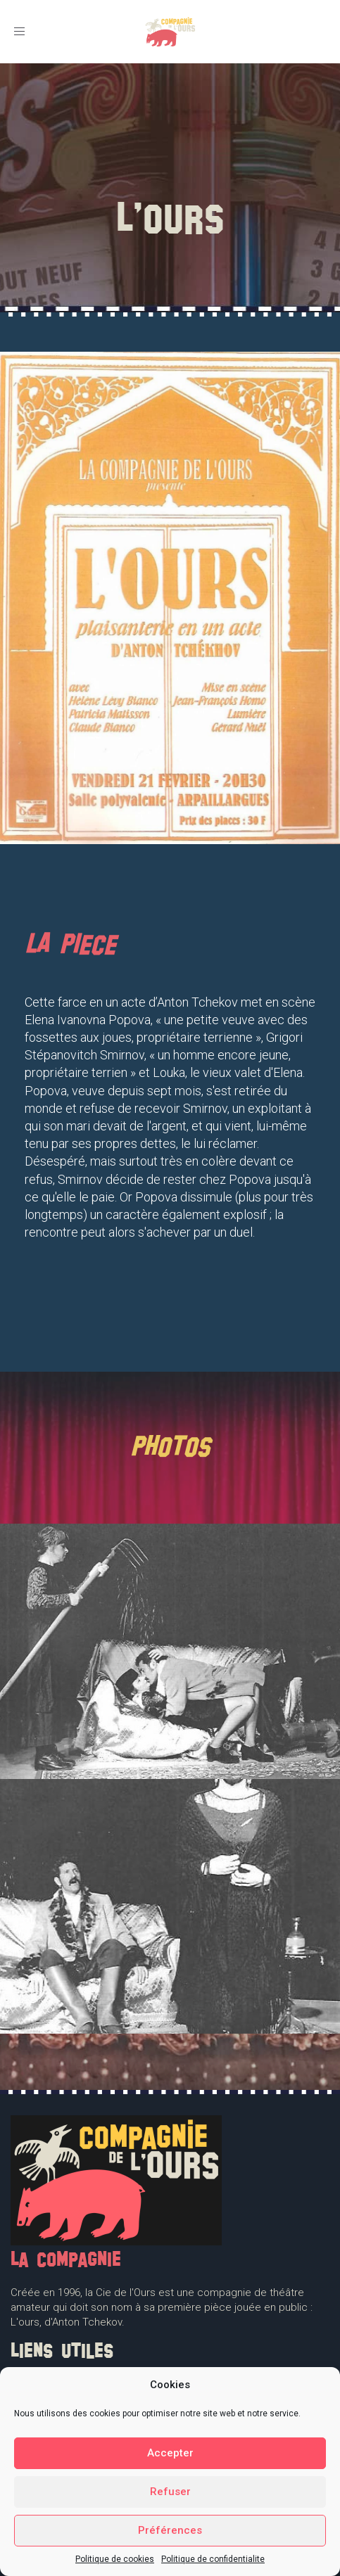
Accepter (170, 2453)
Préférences (170, 2530)
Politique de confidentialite (213, 2559)
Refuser (170, 2491)
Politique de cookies (114, 2559)
